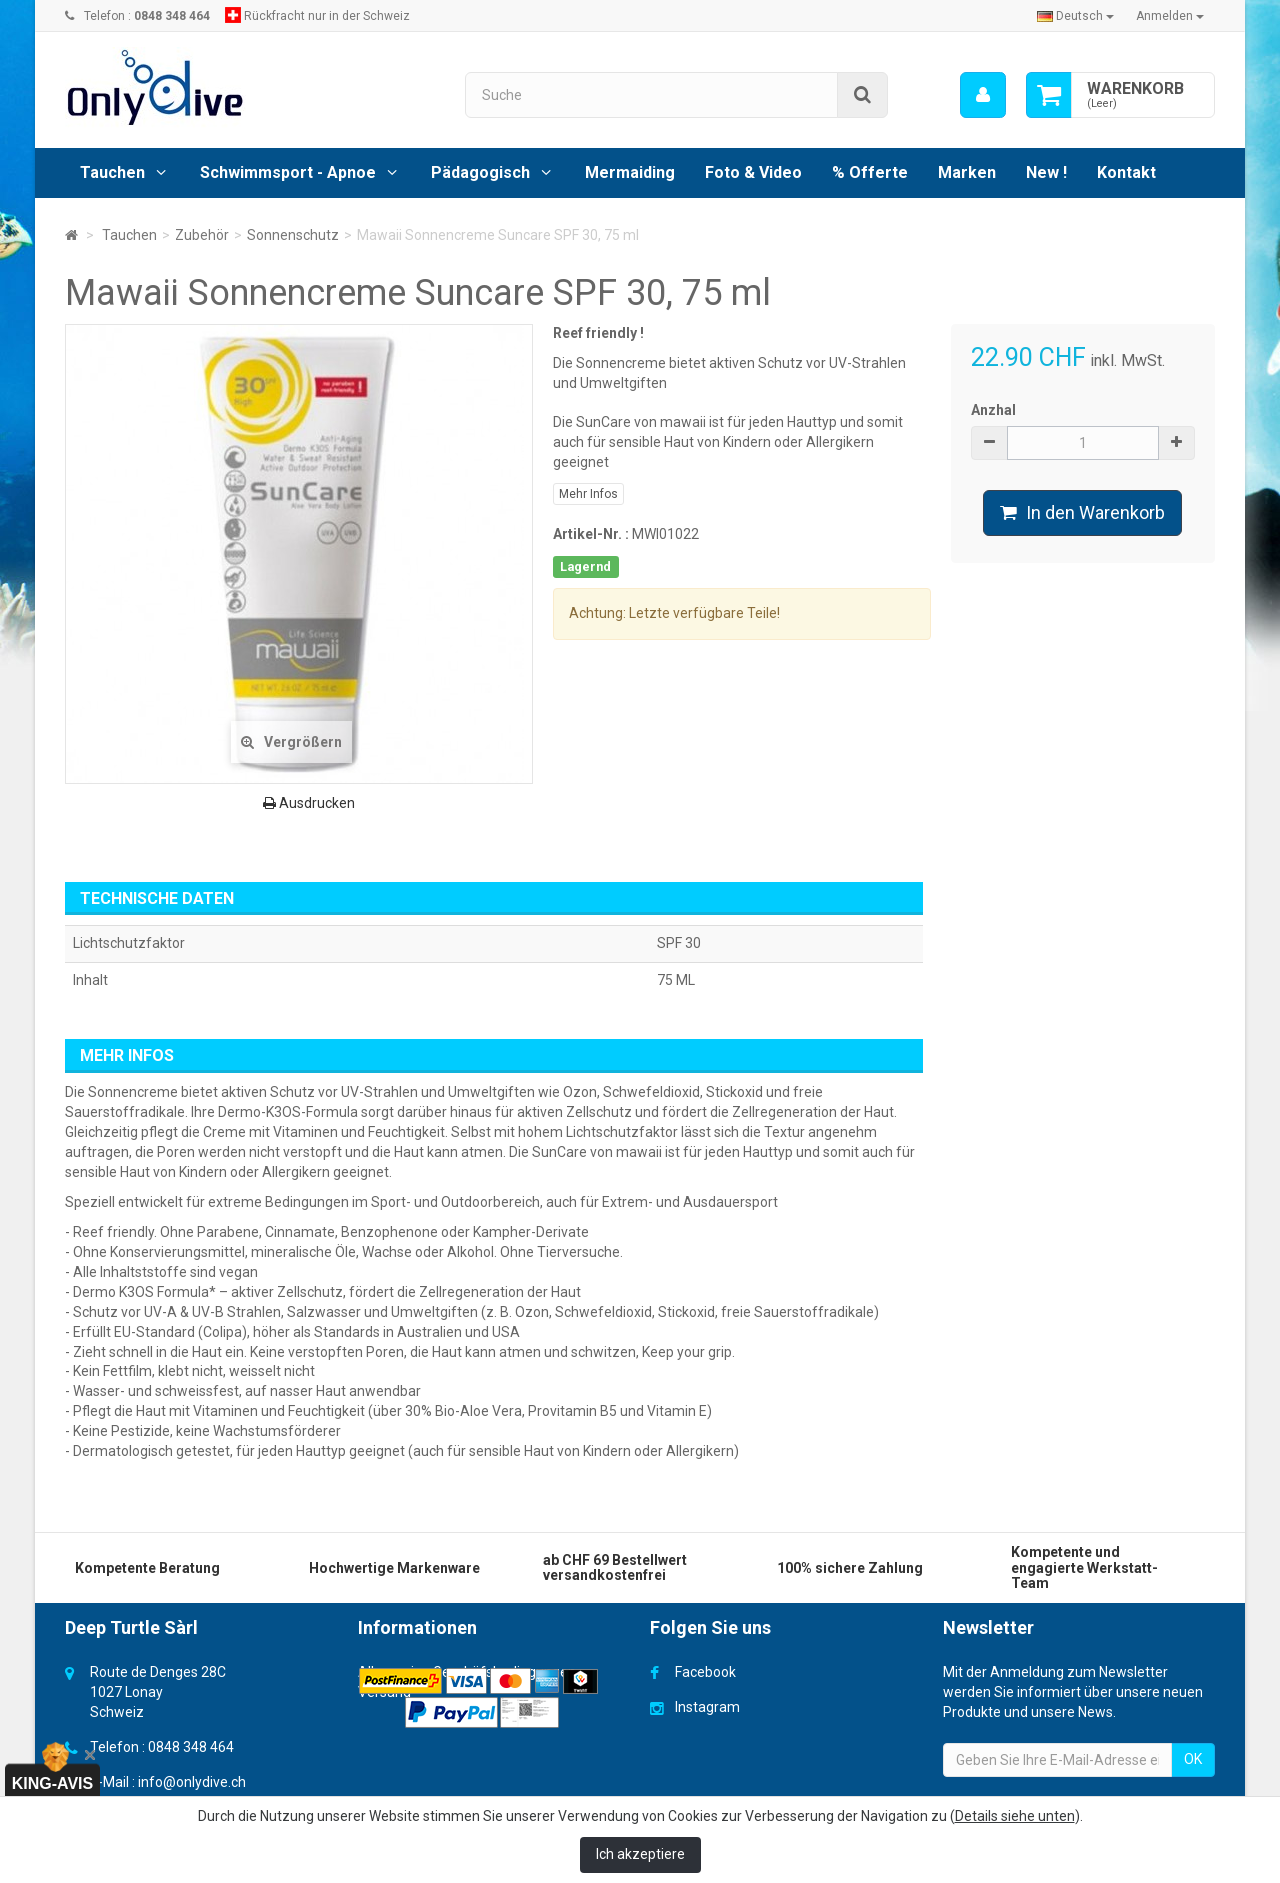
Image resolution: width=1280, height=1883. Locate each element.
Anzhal (993, 410)
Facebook (705, 1672)
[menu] (983, 95)
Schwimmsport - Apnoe (288, 172)
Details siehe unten (1015, 1816)
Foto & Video (753, 172)
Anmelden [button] (1170, 16)
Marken (967, 172)
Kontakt (1126, 172)
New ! (1046, 172)
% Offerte (870, 172)
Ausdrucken (309, 803)
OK (1193, 1759)
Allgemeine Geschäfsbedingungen (467, 1672)
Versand (384, 1692)
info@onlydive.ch (192, 1782)
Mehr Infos (588, 494)
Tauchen (112, 172)
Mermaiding (630, 172)
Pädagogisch (480, 172)
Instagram (707, 1707)
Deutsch (1075, 16)
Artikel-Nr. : (591, 534)
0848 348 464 (191, 1747)
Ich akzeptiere (640, 1854)
